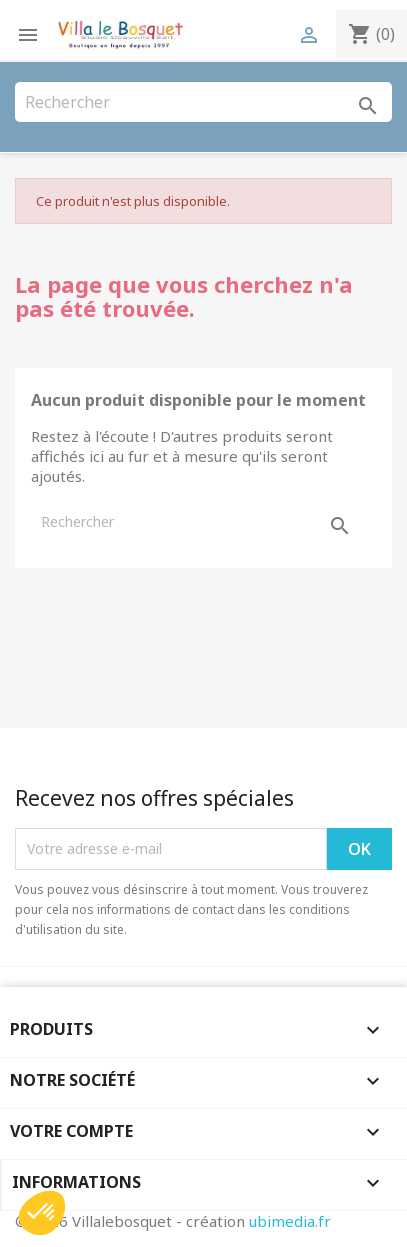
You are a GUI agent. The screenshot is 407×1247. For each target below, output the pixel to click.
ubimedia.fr (290, 1221)
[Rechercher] (203, 102)
